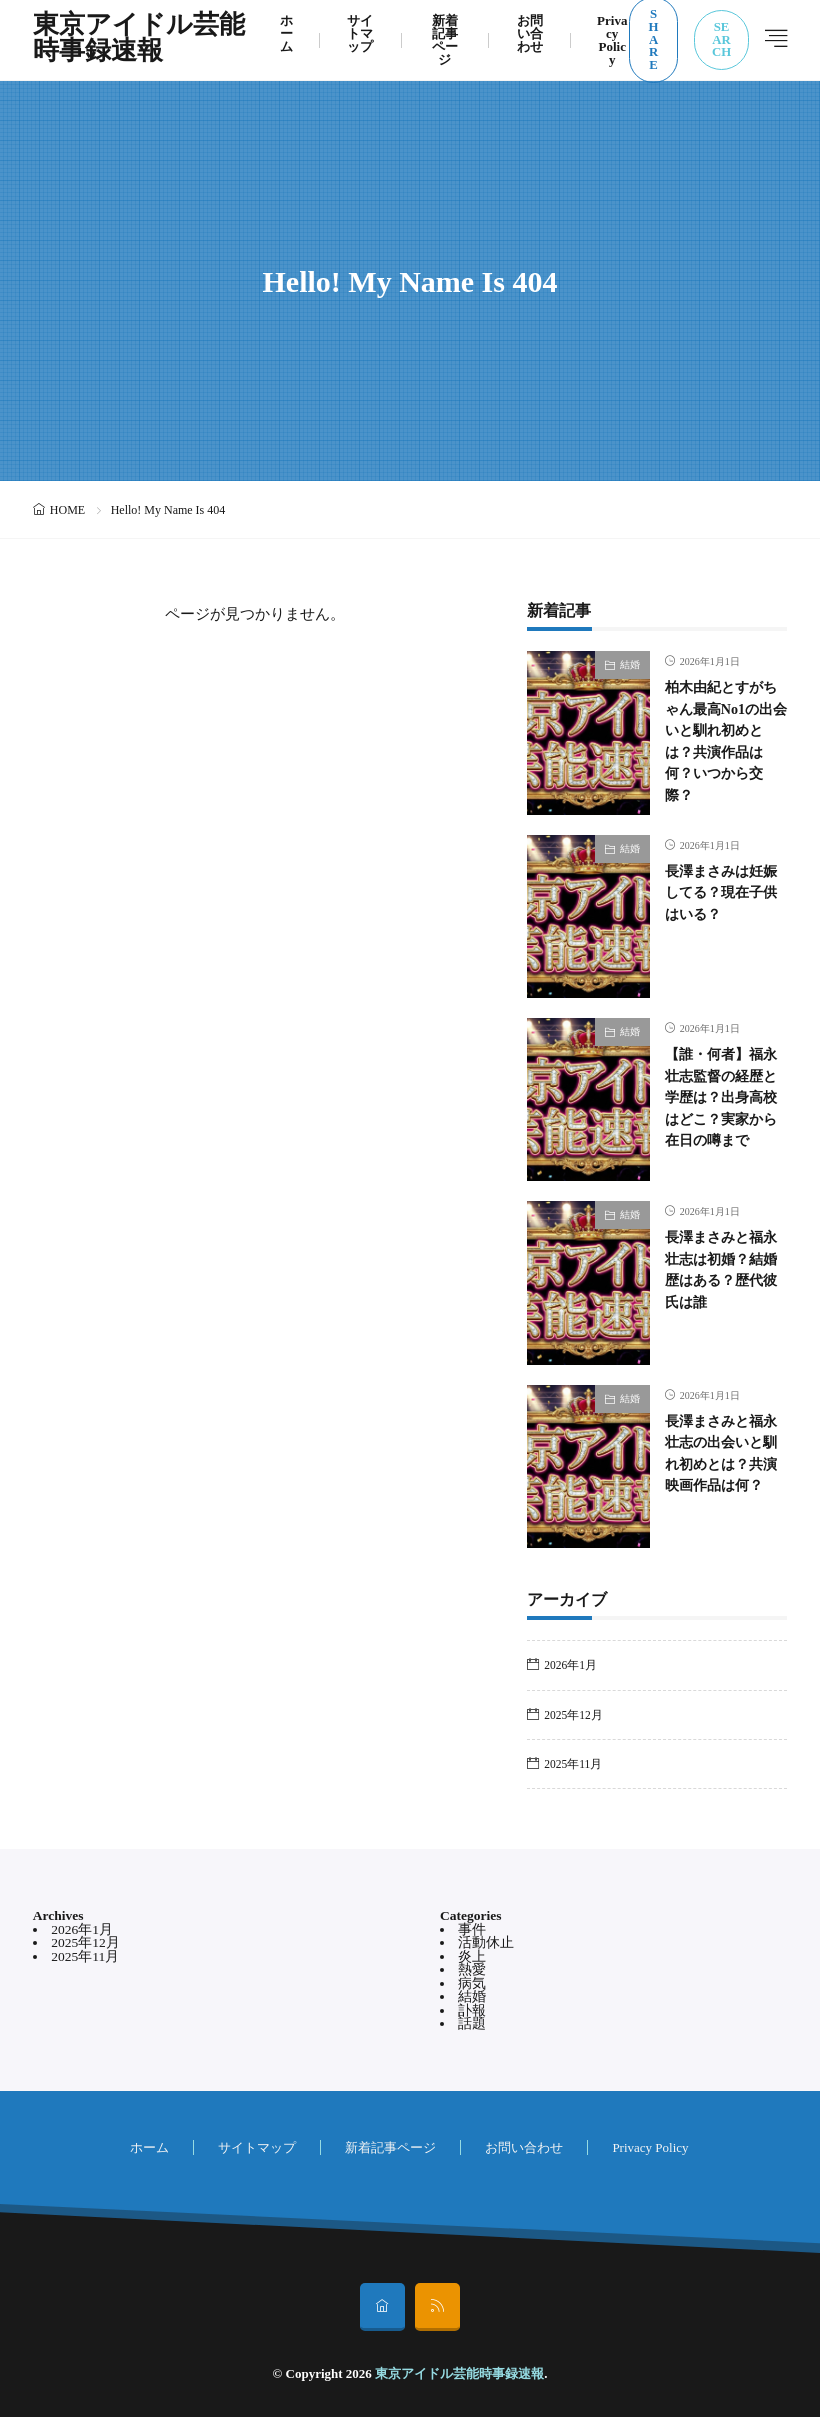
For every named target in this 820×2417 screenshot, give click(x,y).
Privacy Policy (650, 2147)
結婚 (630, 664)
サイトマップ (257, 2147)
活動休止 (486, 1942)
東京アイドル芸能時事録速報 (139, 40)
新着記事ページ (390, 2147)
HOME (67, 510)
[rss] (437, 2307)
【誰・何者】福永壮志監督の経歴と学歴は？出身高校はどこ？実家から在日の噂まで (721, 1097)
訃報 (472, 2010)
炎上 (472, 1956)
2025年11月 (573, 1764)
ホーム (149, 2147)
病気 (472, 1983)
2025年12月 (573, 1715)
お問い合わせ (524, 2147)
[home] (382, 2307)
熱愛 (472, 1969)
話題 (472, 2023)
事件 (472, 1929)
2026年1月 (570, 1665)
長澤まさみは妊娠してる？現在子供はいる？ (721, 892)
